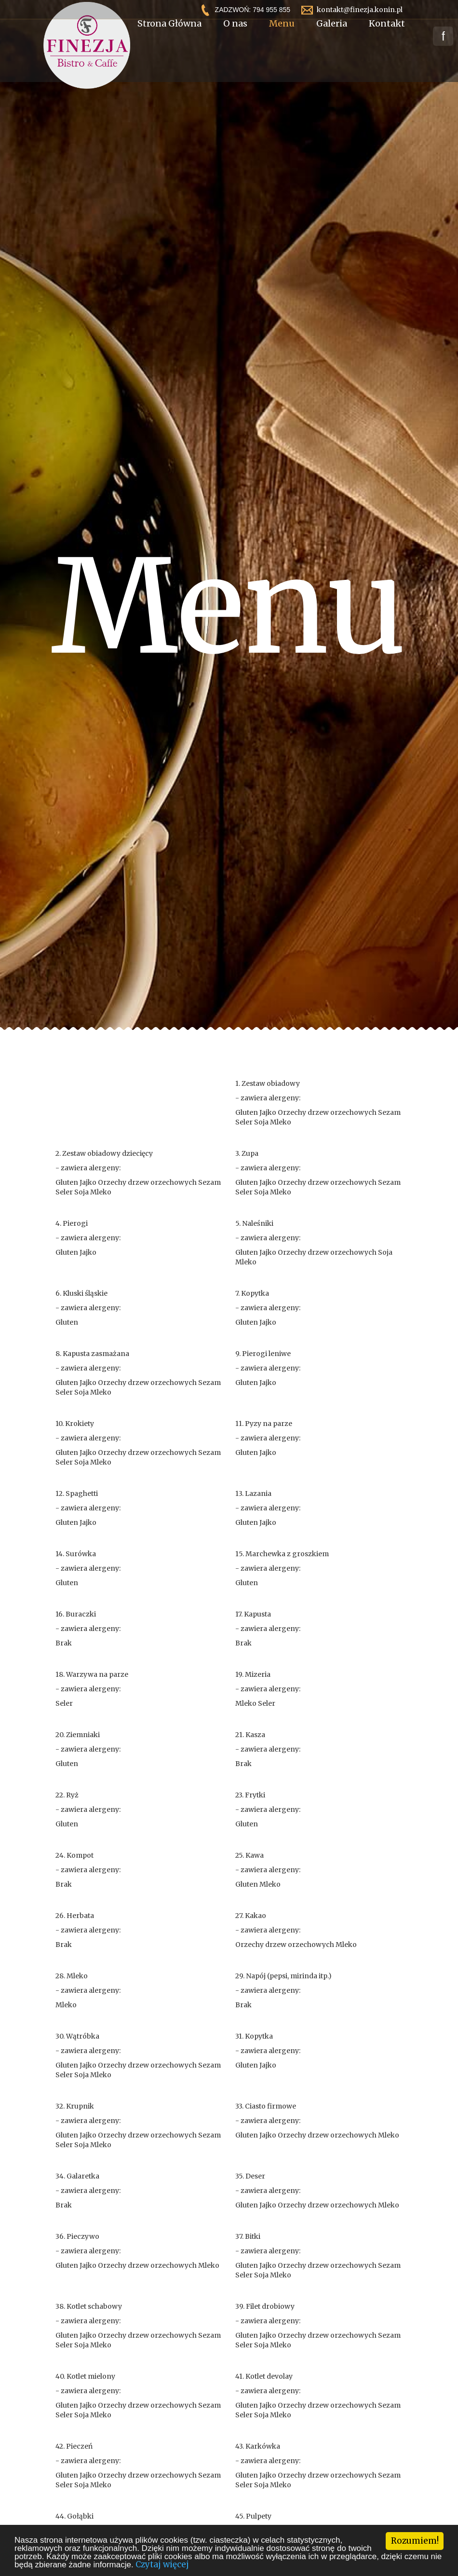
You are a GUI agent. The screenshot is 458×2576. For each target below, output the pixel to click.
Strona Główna (169, 40)
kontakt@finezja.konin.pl (360, 9)
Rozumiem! (415, 2540)
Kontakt (387, 40)
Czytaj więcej (162, 2564)
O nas (235, 40)
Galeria (331, 40)
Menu (282, 40)
